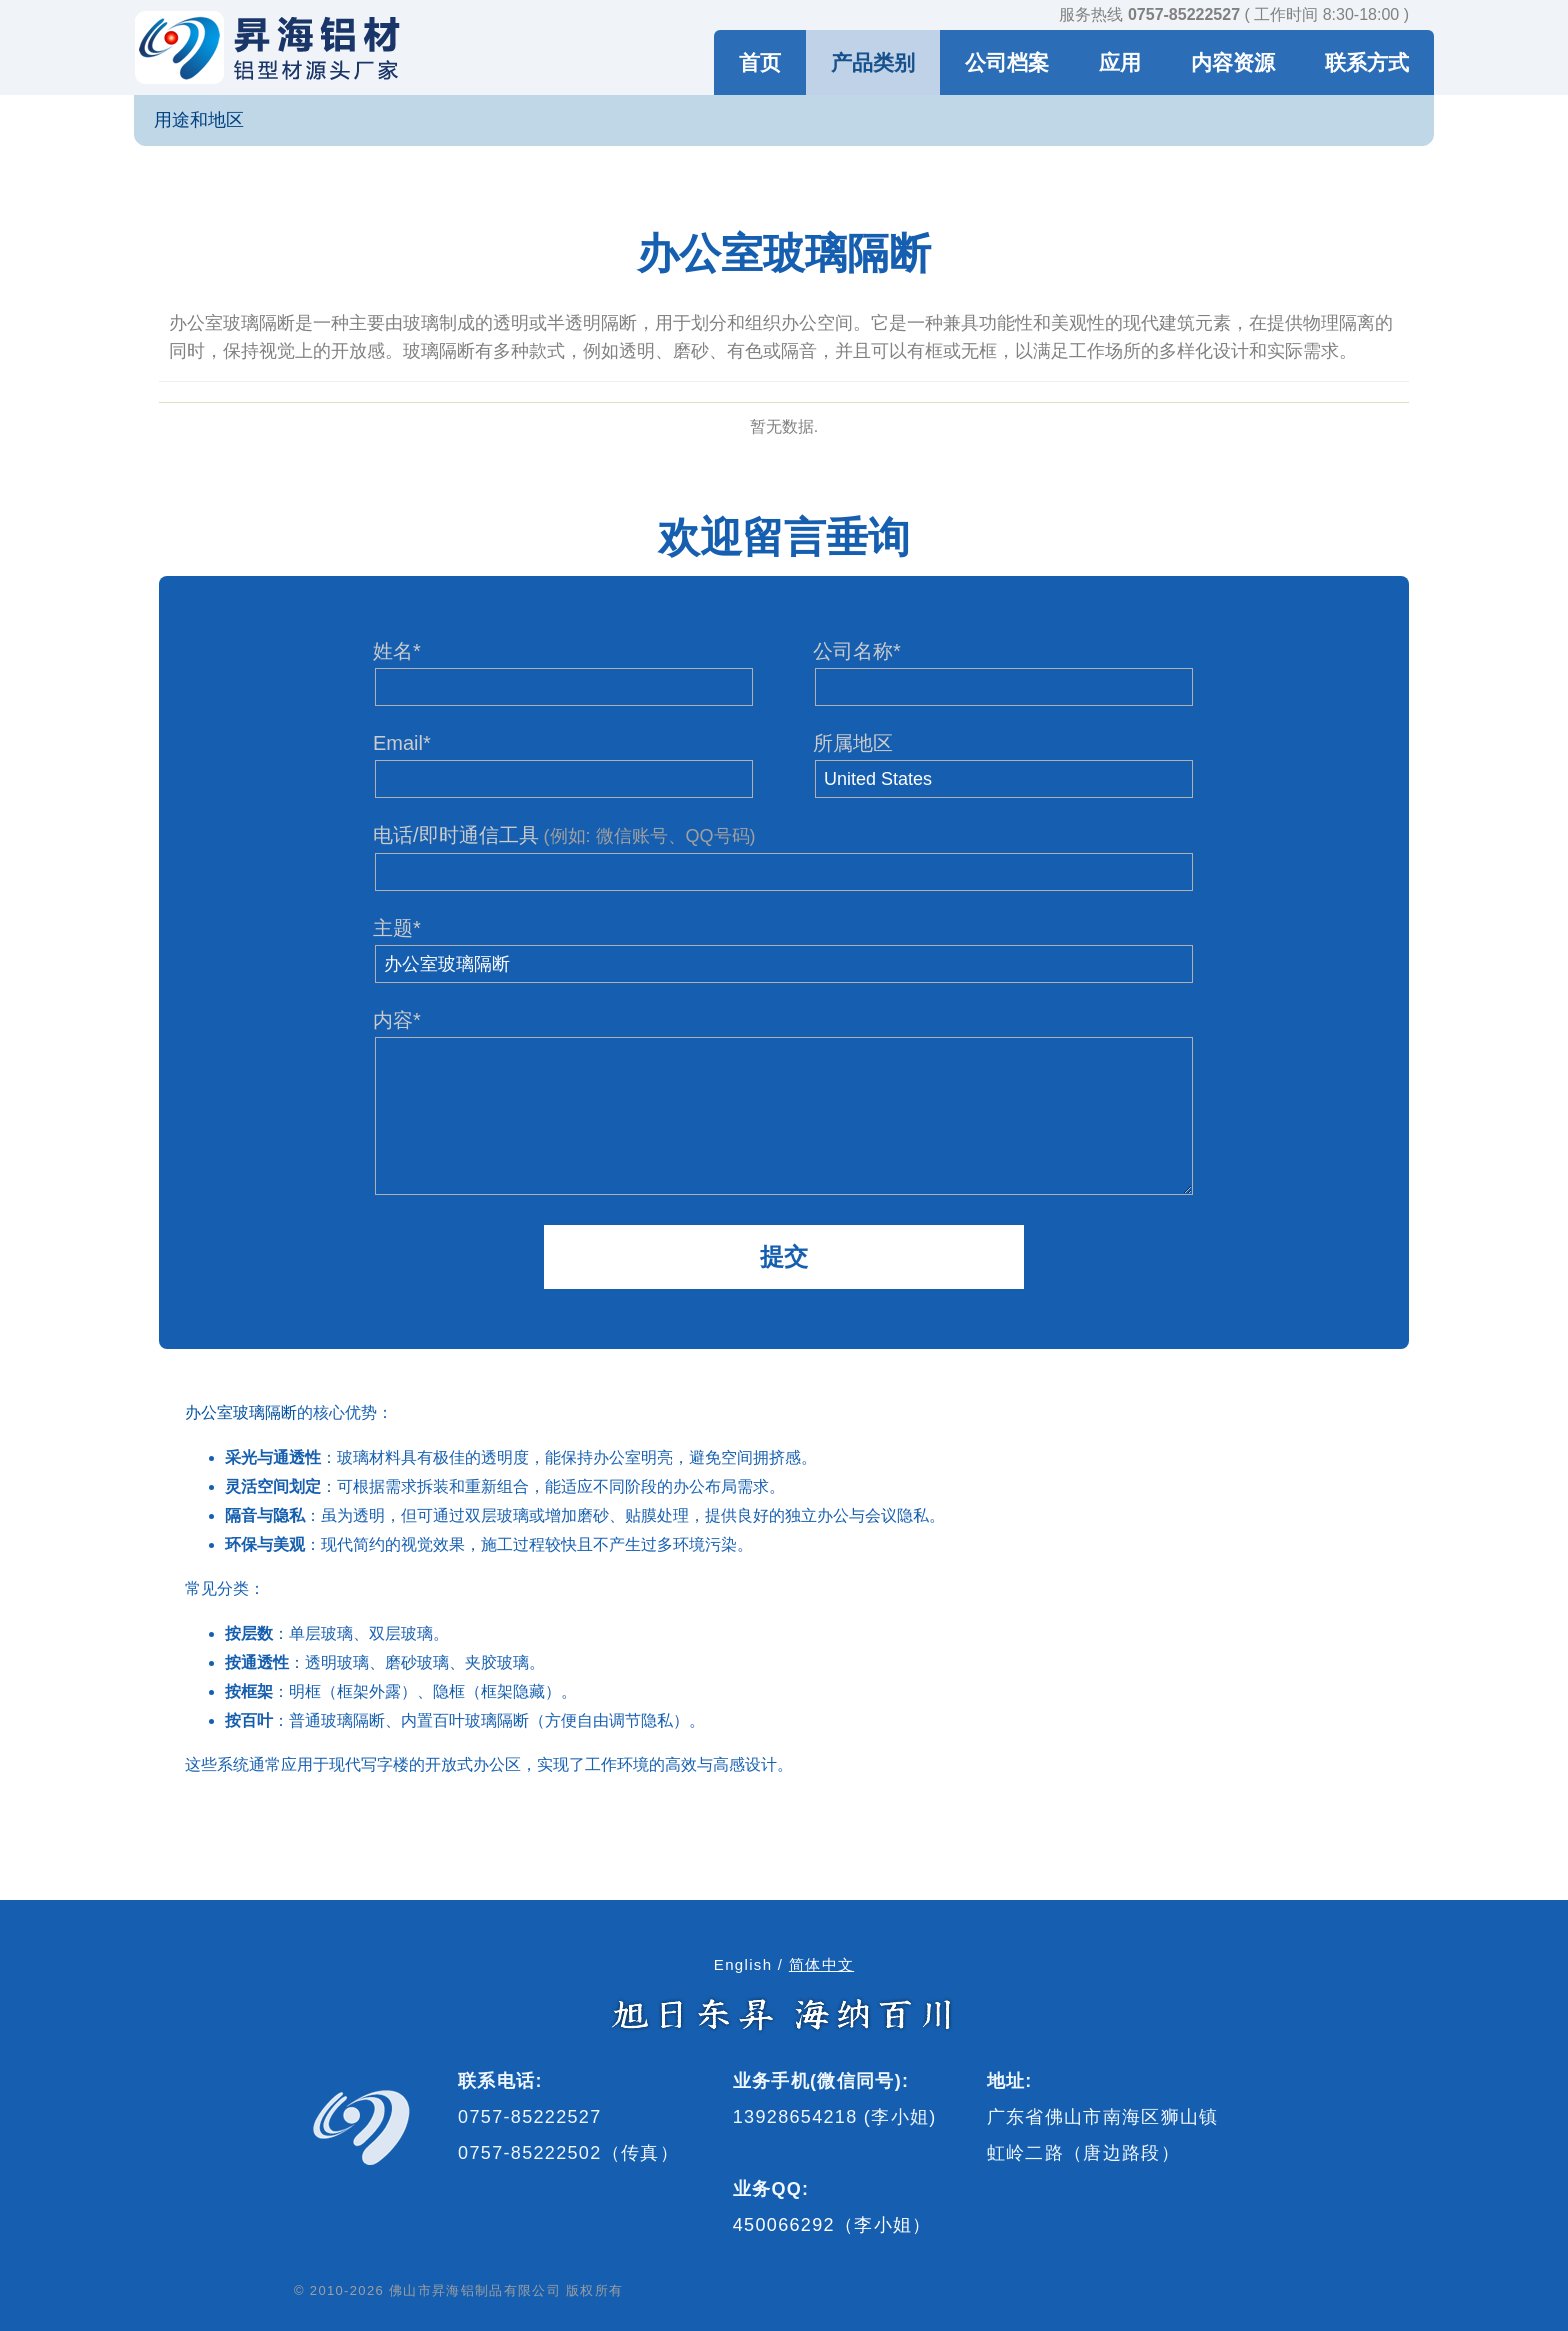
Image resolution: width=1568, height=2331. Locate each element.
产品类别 (873, 62)
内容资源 (1233, 62)
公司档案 (1007, 62)
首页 (760, 62)
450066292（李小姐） (832, 2225)
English (743, 1964)
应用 (1120, 62)
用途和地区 (199, 120)
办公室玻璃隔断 (241, 1412)
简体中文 (821, 1964)
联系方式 (1367, 62)
